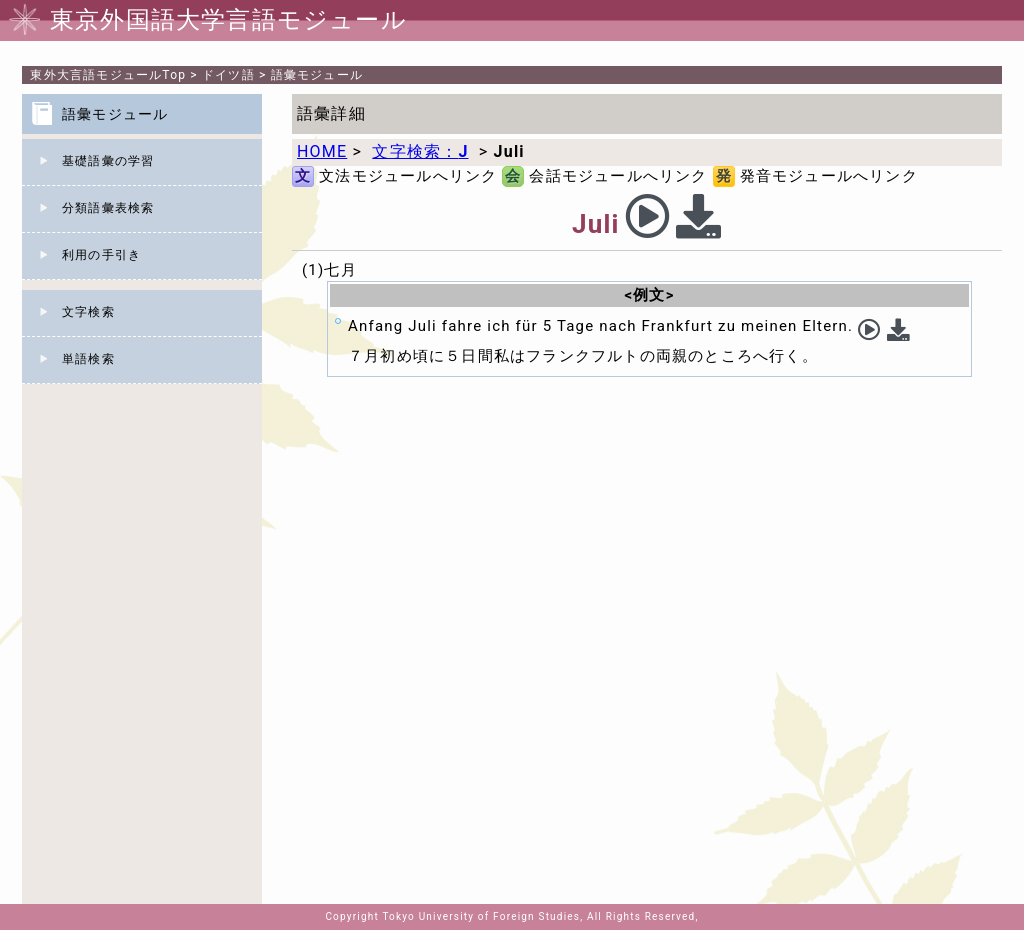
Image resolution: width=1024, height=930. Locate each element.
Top (108, 75)
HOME (322, 151)
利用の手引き (101, 255)
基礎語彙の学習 (108, 161)
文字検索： (420, 151)
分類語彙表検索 (108, 208)
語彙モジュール (317, 75)
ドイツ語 (228, 75)
